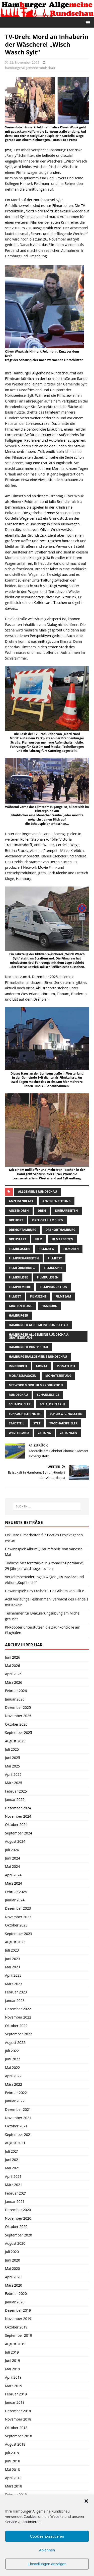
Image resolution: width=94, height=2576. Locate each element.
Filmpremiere (20, 1287)
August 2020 (15, 2243)
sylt (36, 1423)
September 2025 (18, 1732)
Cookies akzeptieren (47, 2536)
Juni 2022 (12, 2059)
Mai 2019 (12, 2369)
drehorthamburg (60, 1230)
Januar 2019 (15, 2402)
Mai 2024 (12, 1866)
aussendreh (19, 1211)
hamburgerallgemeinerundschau (30, 67)
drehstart (17, 1239)
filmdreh (71, 1249)
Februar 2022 (16, 2092)
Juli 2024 (12, 1849)
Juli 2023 (12, 1950)
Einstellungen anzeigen (47, 2564)
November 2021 (18, 2117)
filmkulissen (47, 1277)
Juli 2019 (12, 2352)
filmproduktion (53, 1287)
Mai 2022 (12, 2067)
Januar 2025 (15, 1799)
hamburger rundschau (28, 1347)
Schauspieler (20, 1404)
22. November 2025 (24, 62)
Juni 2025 (12, 1757)
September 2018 (18, 2436)
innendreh (18, 1366)
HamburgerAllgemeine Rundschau (38, 1356)
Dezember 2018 (18, 2410)
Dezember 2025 (18, 1707)
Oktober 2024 (16, 1824)
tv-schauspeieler (63, 1423)
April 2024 (13, 1875)
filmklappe (53, 1268)
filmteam (63, 1296)
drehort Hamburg (47, 1220)
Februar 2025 (16, 1791)
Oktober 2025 (16, 1724)
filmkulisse (18, 1277)
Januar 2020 (15, 2302)
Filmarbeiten (62, 1239)
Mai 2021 (12, 2167)
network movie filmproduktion (36, 1385)
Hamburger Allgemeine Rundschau (38, 1325)
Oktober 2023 (16, 1925)
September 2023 (18, 1933)
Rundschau (18, 1395)
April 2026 (13, 1673)
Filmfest (55, 1258)
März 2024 (13, 1883)
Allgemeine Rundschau (37, 1191)
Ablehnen (47, 2550)
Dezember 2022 (18, 2008)
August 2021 (15, 2142)
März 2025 (13, 1782)
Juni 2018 (12, 2461)
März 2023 (13, 1983)
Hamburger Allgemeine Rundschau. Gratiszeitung (39, 1336)
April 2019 (13, 2377)
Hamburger (18, 1315)
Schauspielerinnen (25, 1414)
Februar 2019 (16, 2394)
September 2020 (18, 2235)
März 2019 (13, 2385)
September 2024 (18, 1833)
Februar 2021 (16, 2193)
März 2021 (13, 2184)
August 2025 (15, 1741)
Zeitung (44, 1433)
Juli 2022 (12, 2050)
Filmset (15, 1296)
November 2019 (18, 2318)
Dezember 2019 (18, 2310)
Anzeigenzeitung (56, 1201)
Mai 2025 (12, 1766)
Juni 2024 (12, 1858)
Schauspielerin (52, 1404)
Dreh (42, 1211)
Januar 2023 (15, 2000)
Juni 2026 (12, 1657)
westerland (19, 1433)
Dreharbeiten (66, 1211)
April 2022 (13, 2075)
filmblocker (19, 1249)
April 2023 (13, 1975)
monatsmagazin (22, 1376)
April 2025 (13, 1774)
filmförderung (22, 1268)
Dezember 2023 (18, 1908)
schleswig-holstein (66, 1414)
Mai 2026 (12, 1665)
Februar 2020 (16, 2293)
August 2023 (15, 1942)
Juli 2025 (12, 1749)
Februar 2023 (16, 1992)
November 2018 (18, 2419)
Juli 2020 (12, 2251)
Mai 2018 (12, 2469)
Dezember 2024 (18, 1808)
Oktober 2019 (16, 2327)
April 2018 (13, 2477)
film (38, 1239)
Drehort (16, 1220)
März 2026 (13, 1682)
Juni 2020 (12, 2260)
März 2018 (13, 2486)
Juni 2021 (12, 2159)
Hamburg (49, 1306)
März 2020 (13, 2285)
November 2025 (18, 1715)
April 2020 (13, 2277)
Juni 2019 (12, 2360)
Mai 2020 (12, 2268)
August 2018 (15, 2444)
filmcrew (46, 1249)
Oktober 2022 (16, 2025)
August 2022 (15, 2042)
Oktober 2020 (16, 2226)
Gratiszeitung (21, 1306)
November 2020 (18, 2218)
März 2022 (13, 2084)
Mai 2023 (12, 1967)
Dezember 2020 (18, 2209)
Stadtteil (16, 1423)
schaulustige (48, 1395)
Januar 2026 (15, 1699)
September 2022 (18, 2034)
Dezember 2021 (18, 2109)
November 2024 (18, 1816)
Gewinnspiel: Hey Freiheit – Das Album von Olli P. (45, 1590)
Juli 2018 (12, 2452)
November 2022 (18, 2017)
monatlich (66, 1366)
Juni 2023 (12, 1958)
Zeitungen (68, 1433)
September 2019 (18, 2335)
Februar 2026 (16, 1690)
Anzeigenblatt (21, 1201)
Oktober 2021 (16, 2126)
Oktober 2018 (16, 2427)
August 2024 (15, 1841)
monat (42, 1366)
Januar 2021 (15, 2201)
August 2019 (15, 2344)
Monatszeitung (58, 1376)
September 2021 (18, 2134)
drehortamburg (22, 1230)
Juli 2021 (12, 2151)
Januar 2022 (15, 2101)
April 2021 (13, 2176)
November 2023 (18, 1916)
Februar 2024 (16, 1891)
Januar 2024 (15, 1900)
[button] (86, 2501)
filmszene (38, 1296)
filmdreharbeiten (24, 1258)
